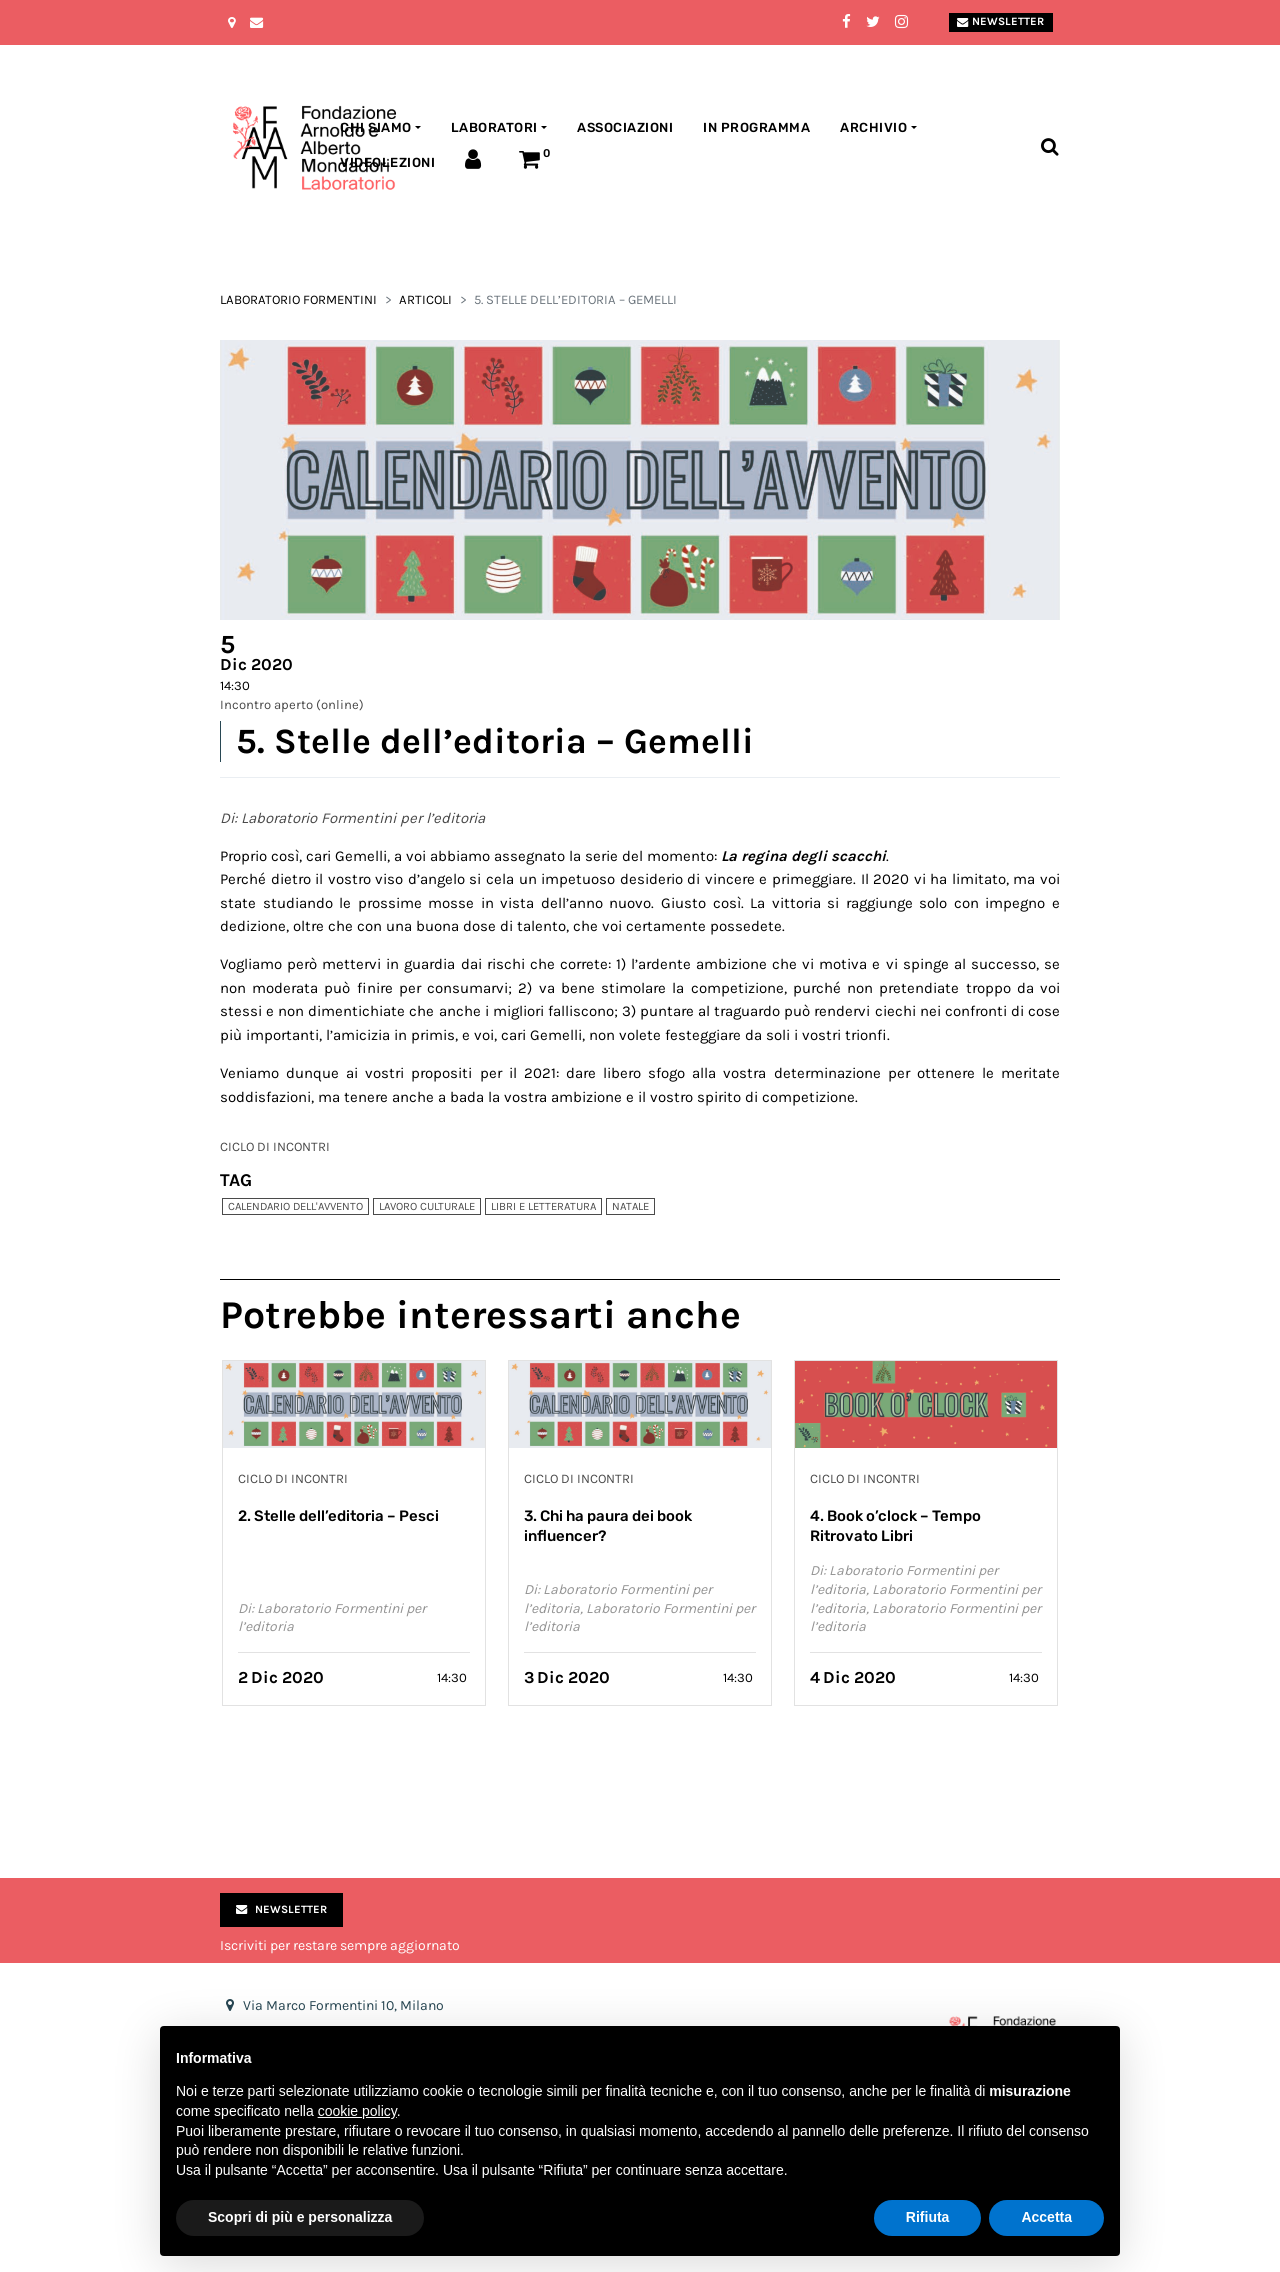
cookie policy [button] (357, 2111)
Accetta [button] (1046, 2217)
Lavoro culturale (427, 1206)
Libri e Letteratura (543, 1206)
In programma (756, 127)
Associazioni (625, 127)
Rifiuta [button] (928, 2217)
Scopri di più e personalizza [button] (300, 2217)
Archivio (873, 127)
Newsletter (1000, 21)
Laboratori (494, 127)
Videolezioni (387, 162)
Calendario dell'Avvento (295, 1206)
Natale (630, 1206)
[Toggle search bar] (1049, 147)
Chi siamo (376, 127)
